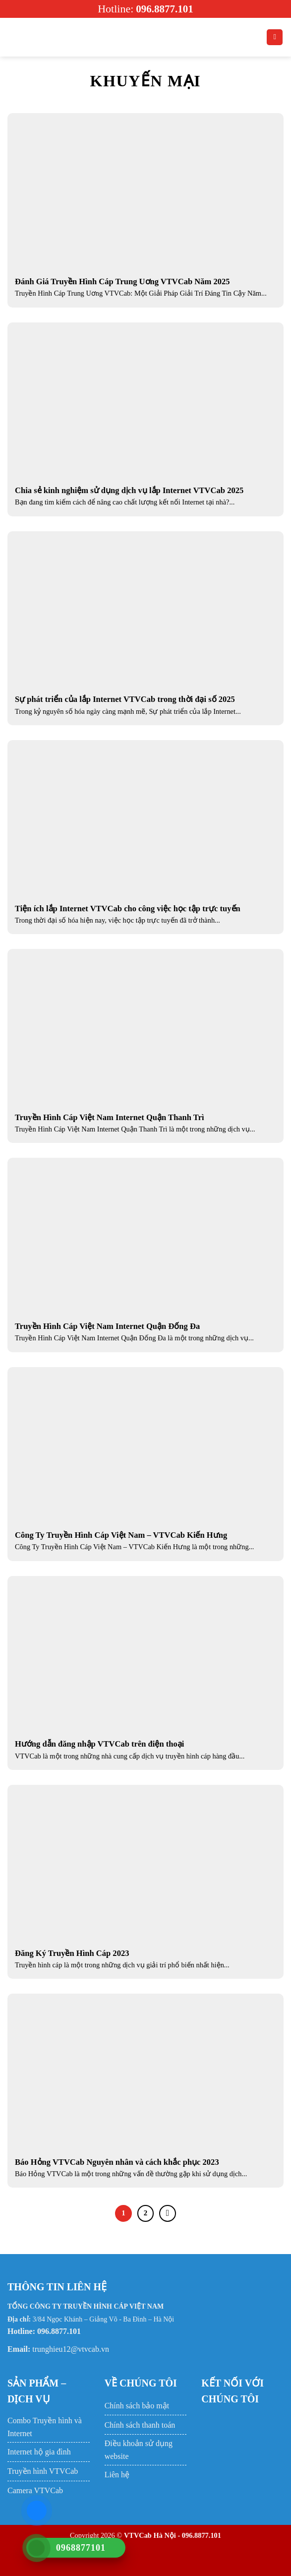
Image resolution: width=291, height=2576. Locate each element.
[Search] (275, 37)
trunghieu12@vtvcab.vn (70, 2349)
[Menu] (13, 37)
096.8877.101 (164, 9)
